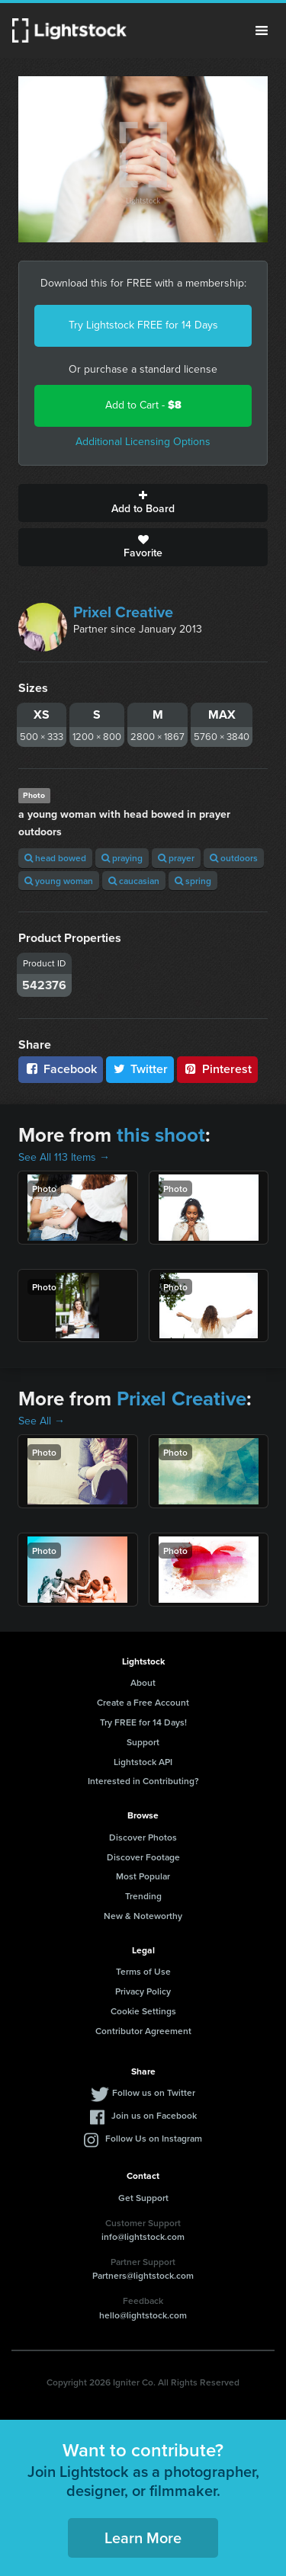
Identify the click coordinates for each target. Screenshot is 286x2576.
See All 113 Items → (64, 1157)
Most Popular (143, 1876)
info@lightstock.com (143, 2236)
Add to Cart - (143, 405)
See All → (41, 1421)
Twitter (140, 1069)
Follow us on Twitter (153, 2092)
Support (143, 1741)
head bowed (55, 857)
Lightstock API (143, 1761)
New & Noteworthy (143, 1915)
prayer (176, 857)
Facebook (60, 1069)
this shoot (161, 1134)
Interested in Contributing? (143, 1780)
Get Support (143, 2197)
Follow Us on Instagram (153, 2138)
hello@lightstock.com (143, 2314)
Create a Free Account (143, 1702)
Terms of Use (143, 1971)
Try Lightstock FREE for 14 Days (143, 325)
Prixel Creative (123, 612)
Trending (143, 1895)
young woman (58, 880)
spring (193, 880)
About (143, 1682)
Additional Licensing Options (143, 442)
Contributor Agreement (143, 2030)
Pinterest (217, 1069)
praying (122, 857)
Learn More (143, 2537)
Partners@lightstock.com (143, 2275)
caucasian (133, 880)
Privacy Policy (143, 1991)
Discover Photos (143, 1837)
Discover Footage (143, 1856)
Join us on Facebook (154, 2115)
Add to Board (143, 503)
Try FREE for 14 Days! (143, 1722)
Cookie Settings (143, 2010)
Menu (261, 30)
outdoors (234, 857)
